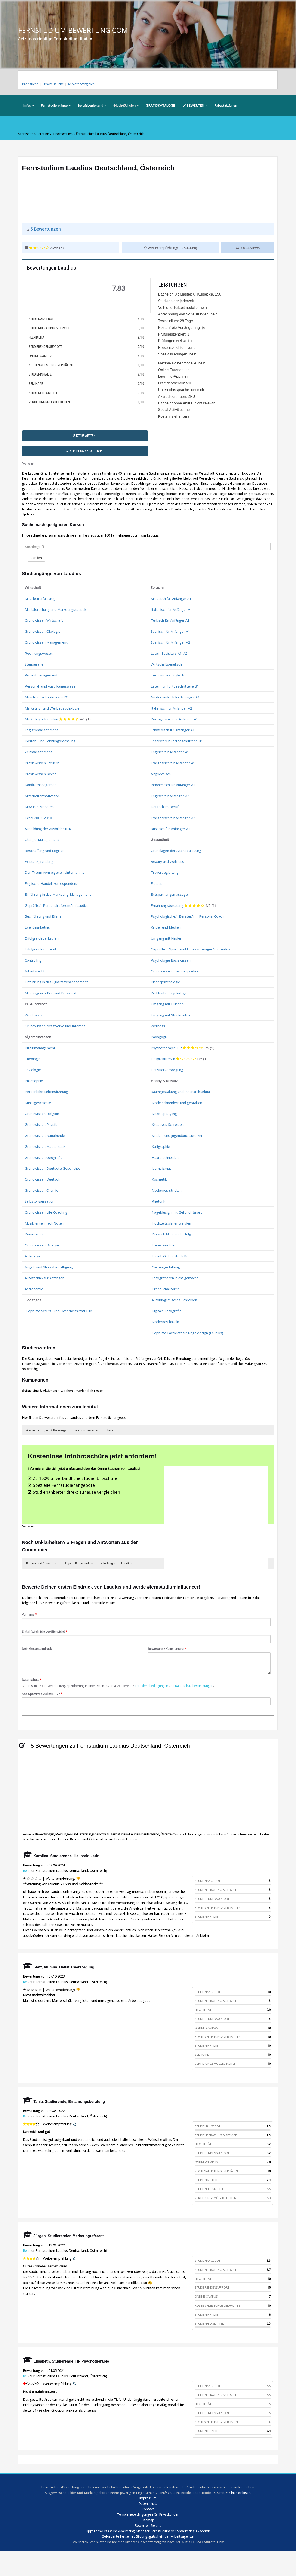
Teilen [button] (111, 1439)
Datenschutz (32, 1695)
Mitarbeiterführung (40, 604)
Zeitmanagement (38, 758)
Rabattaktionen (225, 106)
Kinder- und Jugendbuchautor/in (177, 1141)
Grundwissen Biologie (42, 1251)
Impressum (148, 2522)
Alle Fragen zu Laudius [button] (116, 1575)
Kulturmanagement (40, 1053)
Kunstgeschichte (38, 1108)
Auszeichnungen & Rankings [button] (46, 1439)
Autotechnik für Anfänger (44, 1283)
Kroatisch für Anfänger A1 (171, 604)
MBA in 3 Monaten (39, 812)
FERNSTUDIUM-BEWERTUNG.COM (73, 30)
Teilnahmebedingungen (158, 1701)
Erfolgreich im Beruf (40, 955)
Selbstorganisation (39, 1207)
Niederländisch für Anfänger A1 (175, 703)
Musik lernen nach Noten (44, 1229)
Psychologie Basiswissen (171, 966)
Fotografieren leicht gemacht (175, 1283)
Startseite (26, 134)
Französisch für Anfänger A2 (173, 823)
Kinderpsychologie (165, 988)
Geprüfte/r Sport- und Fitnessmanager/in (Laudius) (191, 955)
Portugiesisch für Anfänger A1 (174, 724)
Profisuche (30, 84)
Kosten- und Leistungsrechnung (50, 746)
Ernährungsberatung (167, 911)
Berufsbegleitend (92, 106)
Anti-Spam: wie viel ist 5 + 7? (44, 1710)
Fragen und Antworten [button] (41, 1575)
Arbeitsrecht (35, 977)
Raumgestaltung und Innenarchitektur (180, 1097)
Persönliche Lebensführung (46, 1097)
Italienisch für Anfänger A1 (171, 615)
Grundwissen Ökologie (43, 637)
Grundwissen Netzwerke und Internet (55, 1031)
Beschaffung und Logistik (44, 856)
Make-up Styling (164, 1119)
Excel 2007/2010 (38, 823)
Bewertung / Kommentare (168, 1664)
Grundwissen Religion (42, 1119)
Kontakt (148, 2533)
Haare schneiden (165, 1163)
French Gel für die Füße (170, 1262)
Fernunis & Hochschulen (55, 134)
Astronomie (34, 1295)
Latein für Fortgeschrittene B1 (175, 692)
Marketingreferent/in (41, 724)
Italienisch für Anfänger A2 (171, 714)
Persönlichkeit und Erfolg (171, 1240)
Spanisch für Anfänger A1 (170, 637)
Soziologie (33, 1075)
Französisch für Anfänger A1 (173, 768)
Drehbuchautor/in (165, 1295)
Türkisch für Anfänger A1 (170, 626)
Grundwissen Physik (41, 1130)
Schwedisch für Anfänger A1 (173, 736)
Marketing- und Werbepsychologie (52, 714)
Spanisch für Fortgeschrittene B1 (177, 746)
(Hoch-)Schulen (126, 106)
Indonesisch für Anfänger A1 (173, 790)
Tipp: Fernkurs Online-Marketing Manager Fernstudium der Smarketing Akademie (148, 2555)
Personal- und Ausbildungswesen (51, 692)
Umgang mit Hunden (167, 1010)
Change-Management (42, 845)
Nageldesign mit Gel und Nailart (177, 1218)
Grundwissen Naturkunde (45, 1141)
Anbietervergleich (83, 84)
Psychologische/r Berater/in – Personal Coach (187, 922)
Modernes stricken (167, 1196)
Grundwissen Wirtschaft (44, 626)
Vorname (30, 1628)
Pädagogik (159, 1042)
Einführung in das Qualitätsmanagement (56, 988)
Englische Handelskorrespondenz (51, 889)
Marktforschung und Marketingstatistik (55, 615)
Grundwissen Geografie (44, 1163)
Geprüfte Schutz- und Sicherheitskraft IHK (59, 1316)
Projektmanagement (41, 681)
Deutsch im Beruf (164, 812)
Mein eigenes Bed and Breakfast (51, 998)
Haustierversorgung (167, 1075)
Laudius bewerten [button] (86, 1439)
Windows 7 (33, 1020)
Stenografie (34, 670)
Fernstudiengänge (56, 106)
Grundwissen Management (46, 648)
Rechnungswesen (39, 659)
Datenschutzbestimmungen (202, 1701)
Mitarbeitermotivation (42, 801)
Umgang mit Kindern (167, 944)
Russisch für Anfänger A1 (170, 834)
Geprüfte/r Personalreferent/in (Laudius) (57, 911)
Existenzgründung (39, 867)
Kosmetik (159, 1185)
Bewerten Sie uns (148, 2550)
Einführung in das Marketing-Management (58, 900)
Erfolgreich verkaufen (42, 944)
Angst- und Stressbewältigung (49, 1273)
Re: (25, 1887)
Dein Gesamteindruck (37, 1664)
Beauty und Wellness (167, 867)
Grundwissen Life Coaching (46, 1218)
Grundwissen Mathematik (45, 1152)
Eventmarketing (37, 933)
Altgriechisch (161, 779)
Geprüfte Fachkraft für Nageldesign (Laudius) (187, 1338)
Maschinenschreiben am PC (46, 703)
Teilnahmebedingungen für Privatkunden (148, 2539)
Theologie (33, 1064)
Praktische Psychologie (169, 998)
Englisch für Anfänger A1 (170, 758)
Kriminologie (34, 1240)
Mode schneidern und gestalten (177, 1108)
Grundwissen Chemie (41, 1196)
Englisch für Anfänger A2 (170, 801)
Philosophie (34, 1086)
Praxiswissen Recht (40, 779)
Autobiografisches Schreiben (174, 1305)
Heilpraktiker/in (163, 1064)
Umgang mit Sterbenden (170, 1020)
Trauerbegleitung (165, 878)
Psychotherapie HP (166, 1053)
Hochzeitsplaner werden (171, 1229)
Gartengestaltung (166, 1273)
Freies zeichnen (164, 1251)
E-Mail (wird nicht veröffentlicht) (45, 1646)
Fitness (156, 889)
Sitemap (148, 2544)
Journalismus (162, 1174)
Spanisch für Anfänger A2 (170, 648)
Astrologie (33, 1262)
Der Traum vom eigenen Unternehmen (55, 878)
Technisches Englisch (167, 681)
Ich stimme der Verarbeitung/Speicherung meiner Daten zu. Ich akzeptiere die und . (122, 1701)
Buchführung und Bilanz (43, 922)
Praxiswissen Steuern (42, 768)
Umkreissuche (54, 84)
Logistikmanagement (41, 736)
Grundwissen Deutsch (42, 1185)
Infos (28, 106)
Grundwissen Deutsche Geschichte (52, 1174)
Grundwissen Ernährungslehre (175, 977)
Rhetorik (158, 1207)
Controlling (33, 966)
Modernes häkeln (165, 1327)
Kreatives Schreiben (168, 1130)
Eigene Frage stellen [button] (79, 1575)
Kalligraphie (161, 1152)
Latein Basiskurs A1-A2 (169, 659)
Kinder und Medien (166, 933)
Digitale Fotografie (167, 1316)
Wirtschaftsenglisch (166, 670)
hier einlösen (244, 2516)
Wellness (158, 1031)
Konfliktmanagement (41, 790)
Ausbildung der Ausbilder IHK (48, 834)
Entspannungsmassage (169, 900)
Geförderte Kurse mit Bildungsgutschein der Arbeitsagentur (148, 2561)
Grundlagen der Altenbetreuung (176, 856)
